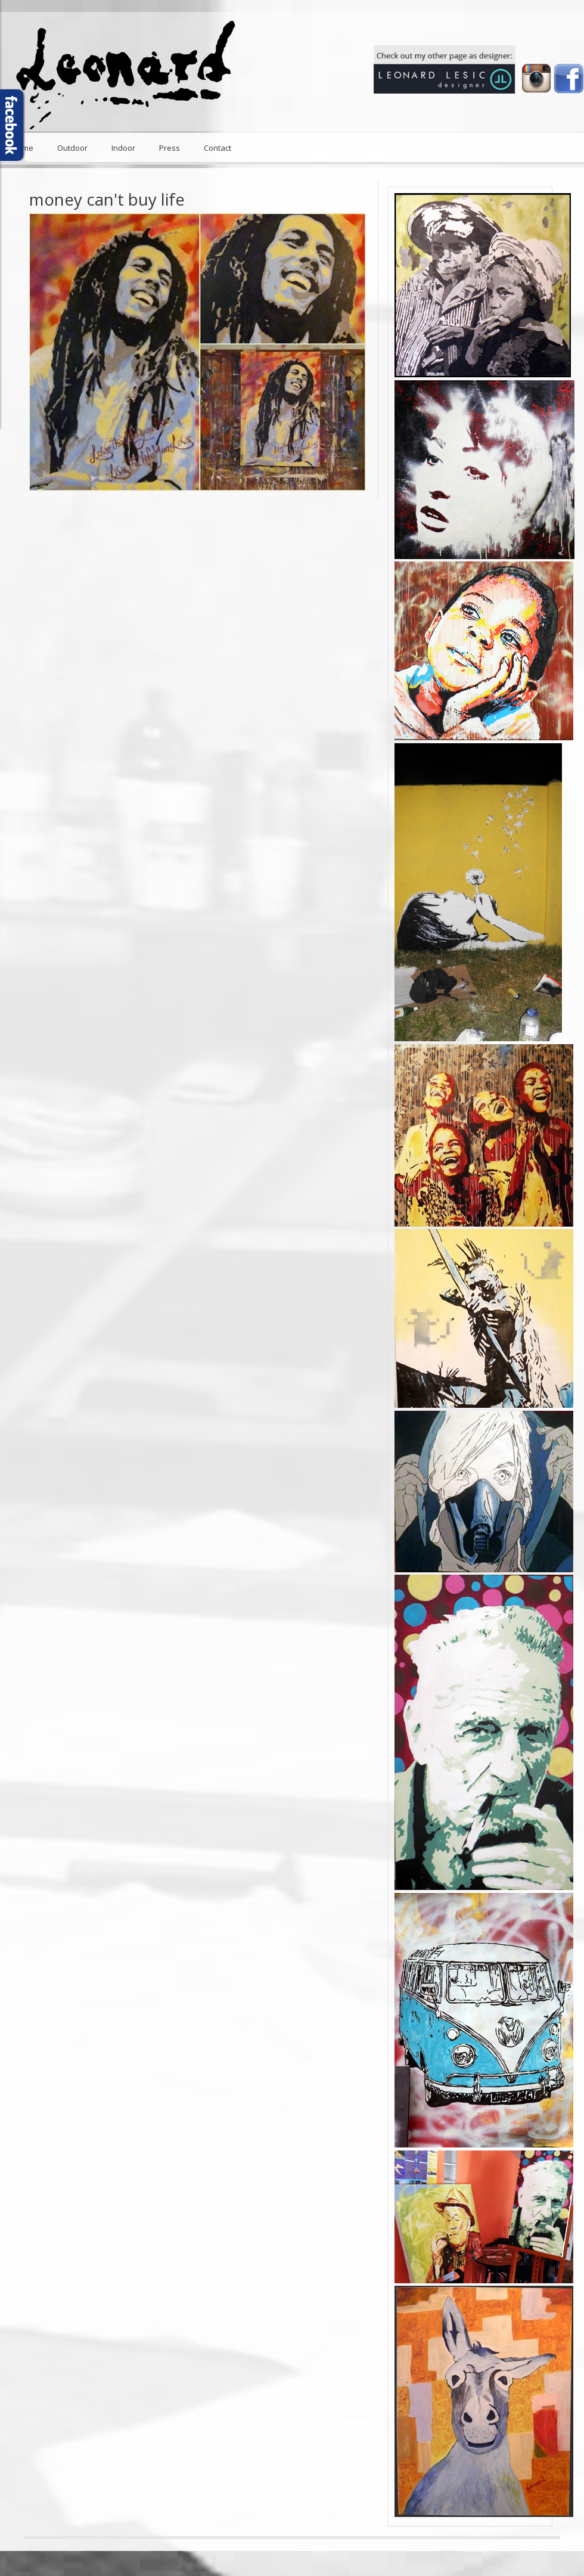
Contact (217, 147)
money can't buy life (107, 199)
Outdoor (72, 147)
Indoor (123, 147)
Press (169, 147)
